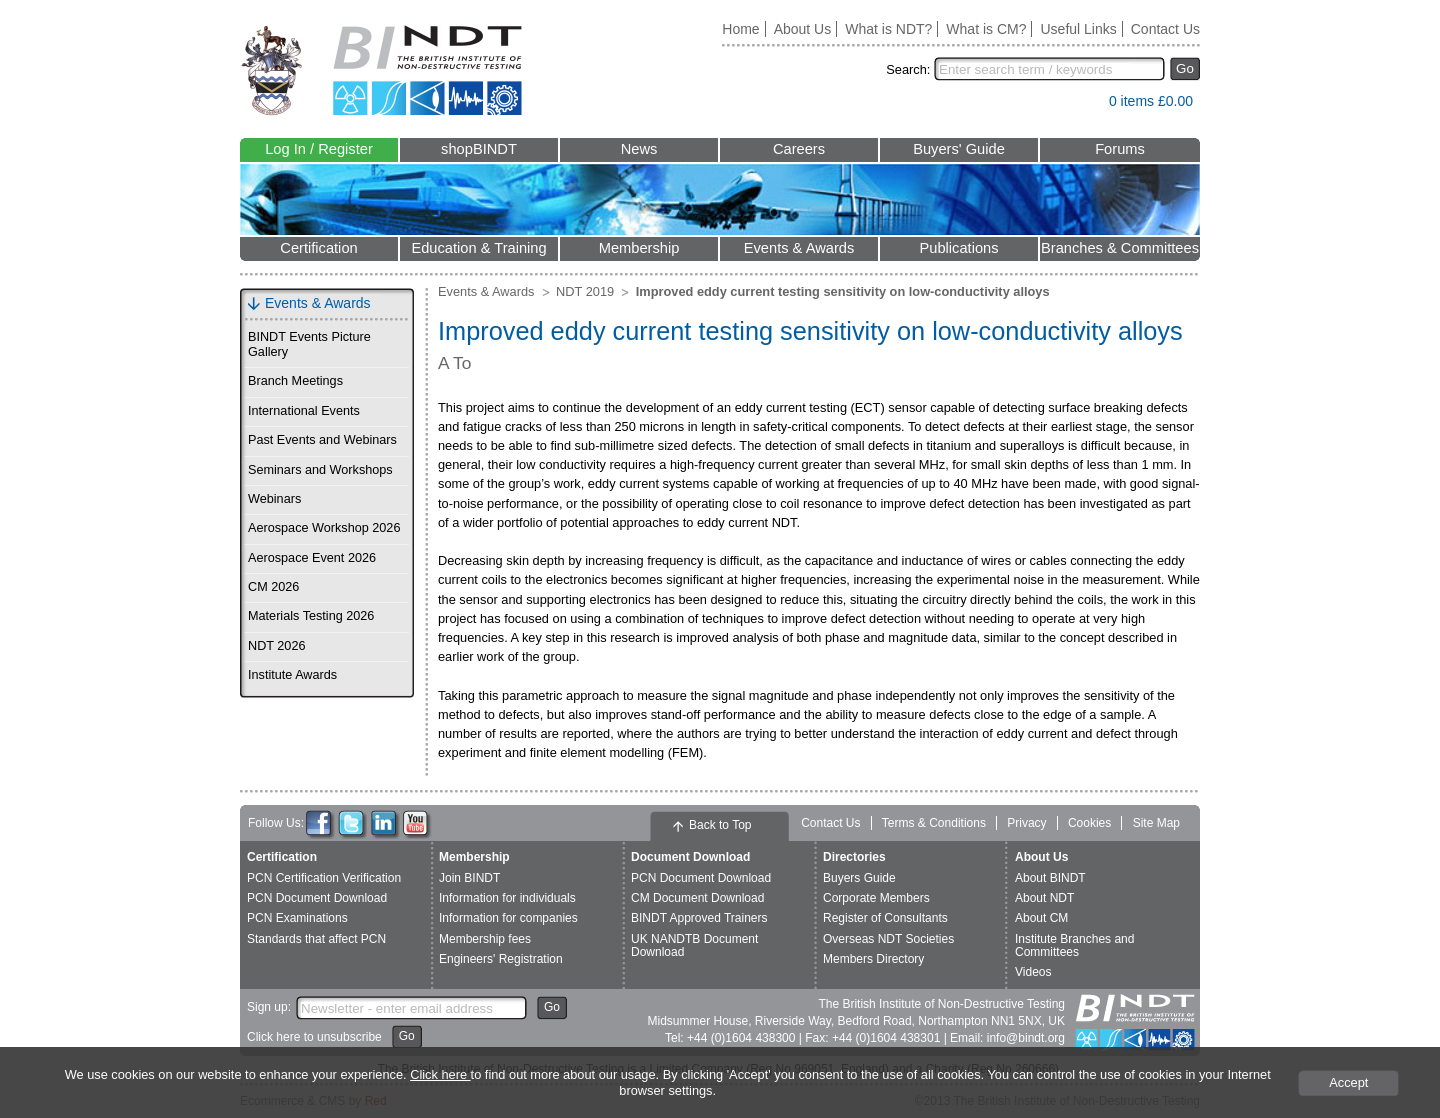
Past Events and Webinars (322, 440)
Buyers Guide (859, 878)
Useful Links (1078, 29)
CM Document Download (697, 898)
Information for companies (508, 918)
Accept (1348, 1082)
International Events (304, 411)
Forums (1120, 149)
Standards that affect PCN (316, 939)
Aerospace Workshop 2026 (324, 528)
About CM (1041, 918)
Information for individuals (507, 898)
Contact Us (1165, 29)
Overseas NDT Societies (888, 939)
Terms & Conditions (934, 823)
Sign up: (269, 1007)
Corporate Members (876, 898)
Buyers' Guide (959, 149)
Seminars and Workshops (320, 470)
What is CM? (986, 29)
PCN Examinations (297, 918)
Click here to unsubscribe (314, 1037)
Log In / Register (319, 149)
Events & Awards (799, 248)
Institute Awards (292, 675)
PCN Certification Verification (324, 878)
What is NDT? (888, 29)
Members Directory (873, 959)
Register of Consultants (885, 918)
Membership (639, 248)
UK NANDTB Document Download (694, 945)
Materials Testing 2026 (311, 616)
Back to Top (720, 825)
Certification (318, 248)
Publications (958, 248)
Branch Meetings (295, 381)
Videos (1033, 972)
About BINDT (1050, 878)
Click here (440, 1074)
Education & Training (478, 248)
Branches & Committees (1120, 248)
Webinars (274, 499)
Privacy (1026, 823)
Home (740, 29)
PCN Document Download (317, 898)
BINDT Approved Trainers (699, 918)
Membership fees (485, 939)
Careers (799, 149)
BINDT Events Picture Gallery (309, 344)
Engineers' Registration (501, 959)
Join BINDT (469, 878)
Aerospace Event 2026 (312, 558)
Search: (908, 69)
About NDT (1044, 898)
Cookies (1089, 823)
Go (1185, 68)
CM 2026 (273, 587)
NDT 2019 (585, 291)
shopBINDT (479, 149)
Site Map (1156, 823)
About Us (803, 29)
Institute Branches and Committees (1074, 945)
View (1084, 105)
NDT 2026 (276, 646)
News (639, 149)
